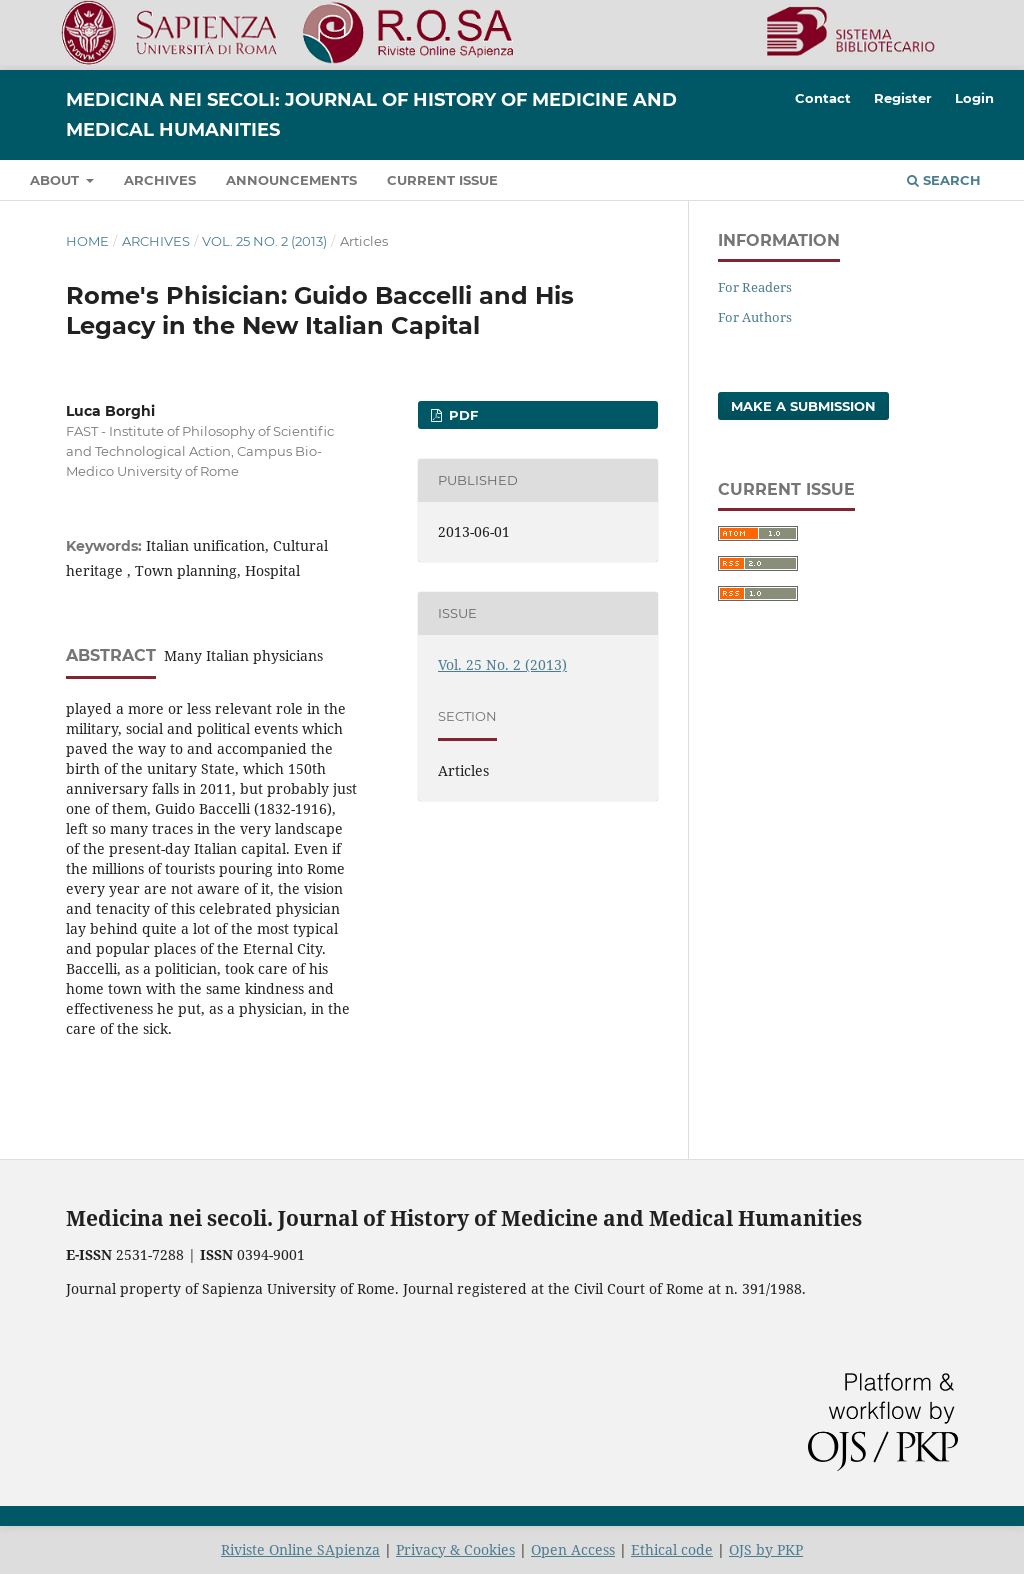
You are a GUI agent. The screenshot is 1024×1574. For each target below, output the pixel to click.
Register (903, 98)
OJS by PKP (766, 1549)
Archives (160, 180)
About (56, 180)
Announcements (291, 180)
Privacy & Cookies (455, 1549)
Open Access (573, 1549)
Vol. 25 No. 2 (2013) (264, 241)
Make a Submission (803, 406)
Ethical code (672, 1549)
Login (974, 98)
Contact (823, 98)
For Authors (755, 317)
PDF (461, 415)
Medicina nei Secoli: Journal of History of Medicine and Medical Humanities (371, 115)
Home (87, 241)
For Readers (755, 287)
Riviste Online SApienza (300, 1549)
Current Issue (442, 180)
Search (944, 180)
